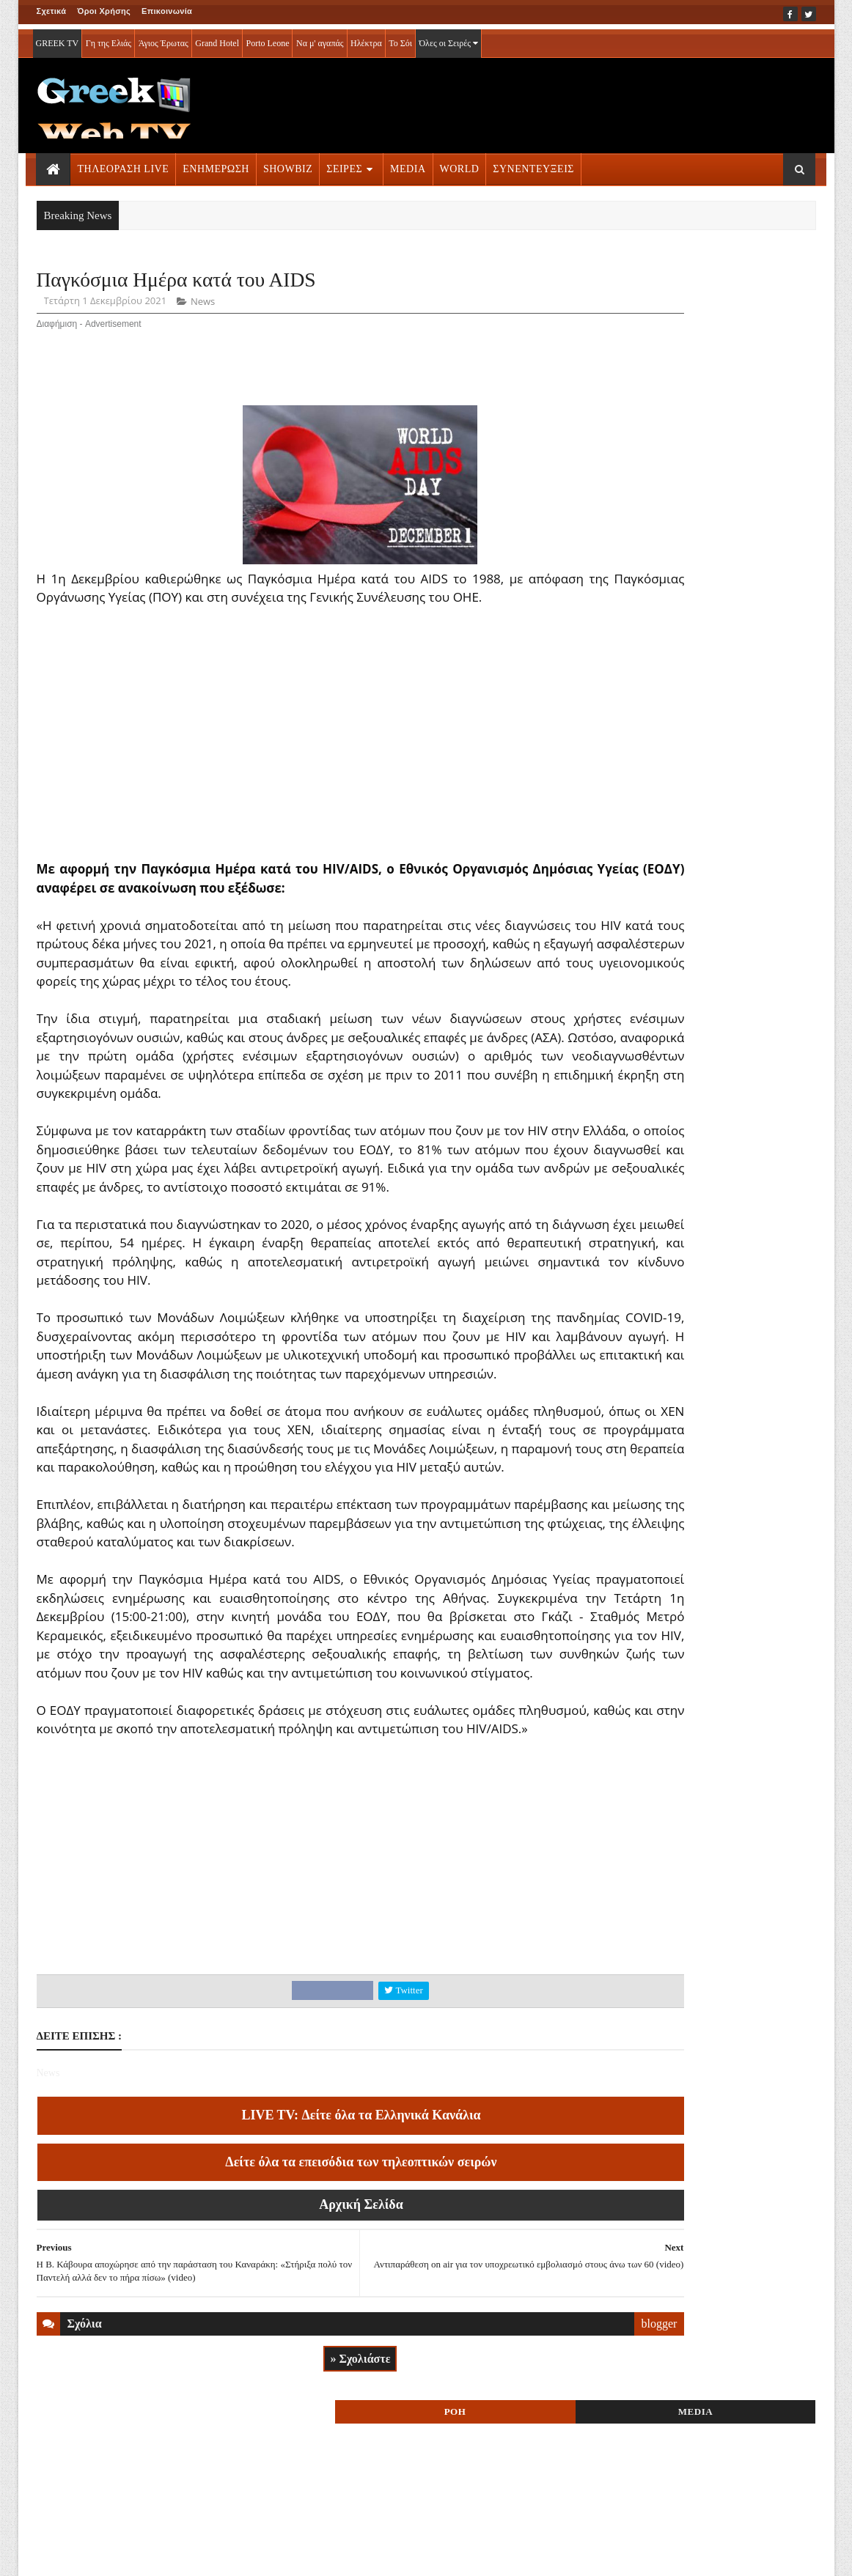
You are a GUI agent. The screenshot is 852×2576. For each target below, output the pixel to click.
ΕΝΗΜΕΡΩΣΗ (216, 163)
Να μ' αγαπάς (320, 38)
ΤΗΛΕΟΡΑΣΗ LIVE (123, 163)
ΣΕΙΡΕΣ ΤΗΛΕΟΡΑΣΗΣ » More (696, 1011)
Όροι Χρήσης (104, 11)
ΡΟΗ (652, 283)
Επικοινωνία (167, 11)
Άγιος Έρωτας (163, 38)
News (203, 304)
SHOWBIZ (287, 163)
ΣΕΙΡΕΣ (344, 163)
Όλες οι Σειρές (448, 38)
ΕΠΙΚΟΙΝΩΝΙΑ (172, 2555)
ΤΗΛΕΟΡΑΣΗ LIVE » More (686, 914)
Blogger (498, 2555)
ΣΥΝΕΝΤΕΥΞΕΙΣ (533, 163)
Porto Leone (267, 38)
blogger (546, 2476)
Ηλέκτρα (366, 38)
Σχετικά (52, 11)
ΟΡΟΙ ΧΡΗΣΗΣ (106, 2555)
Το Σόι (400, 38)
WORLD (460, 163)
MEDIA (407, 163)
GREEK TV (57, 38)
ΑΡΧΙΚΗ (54, 2555)
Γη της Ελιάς (108, 38)
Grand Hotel (217, 38)
